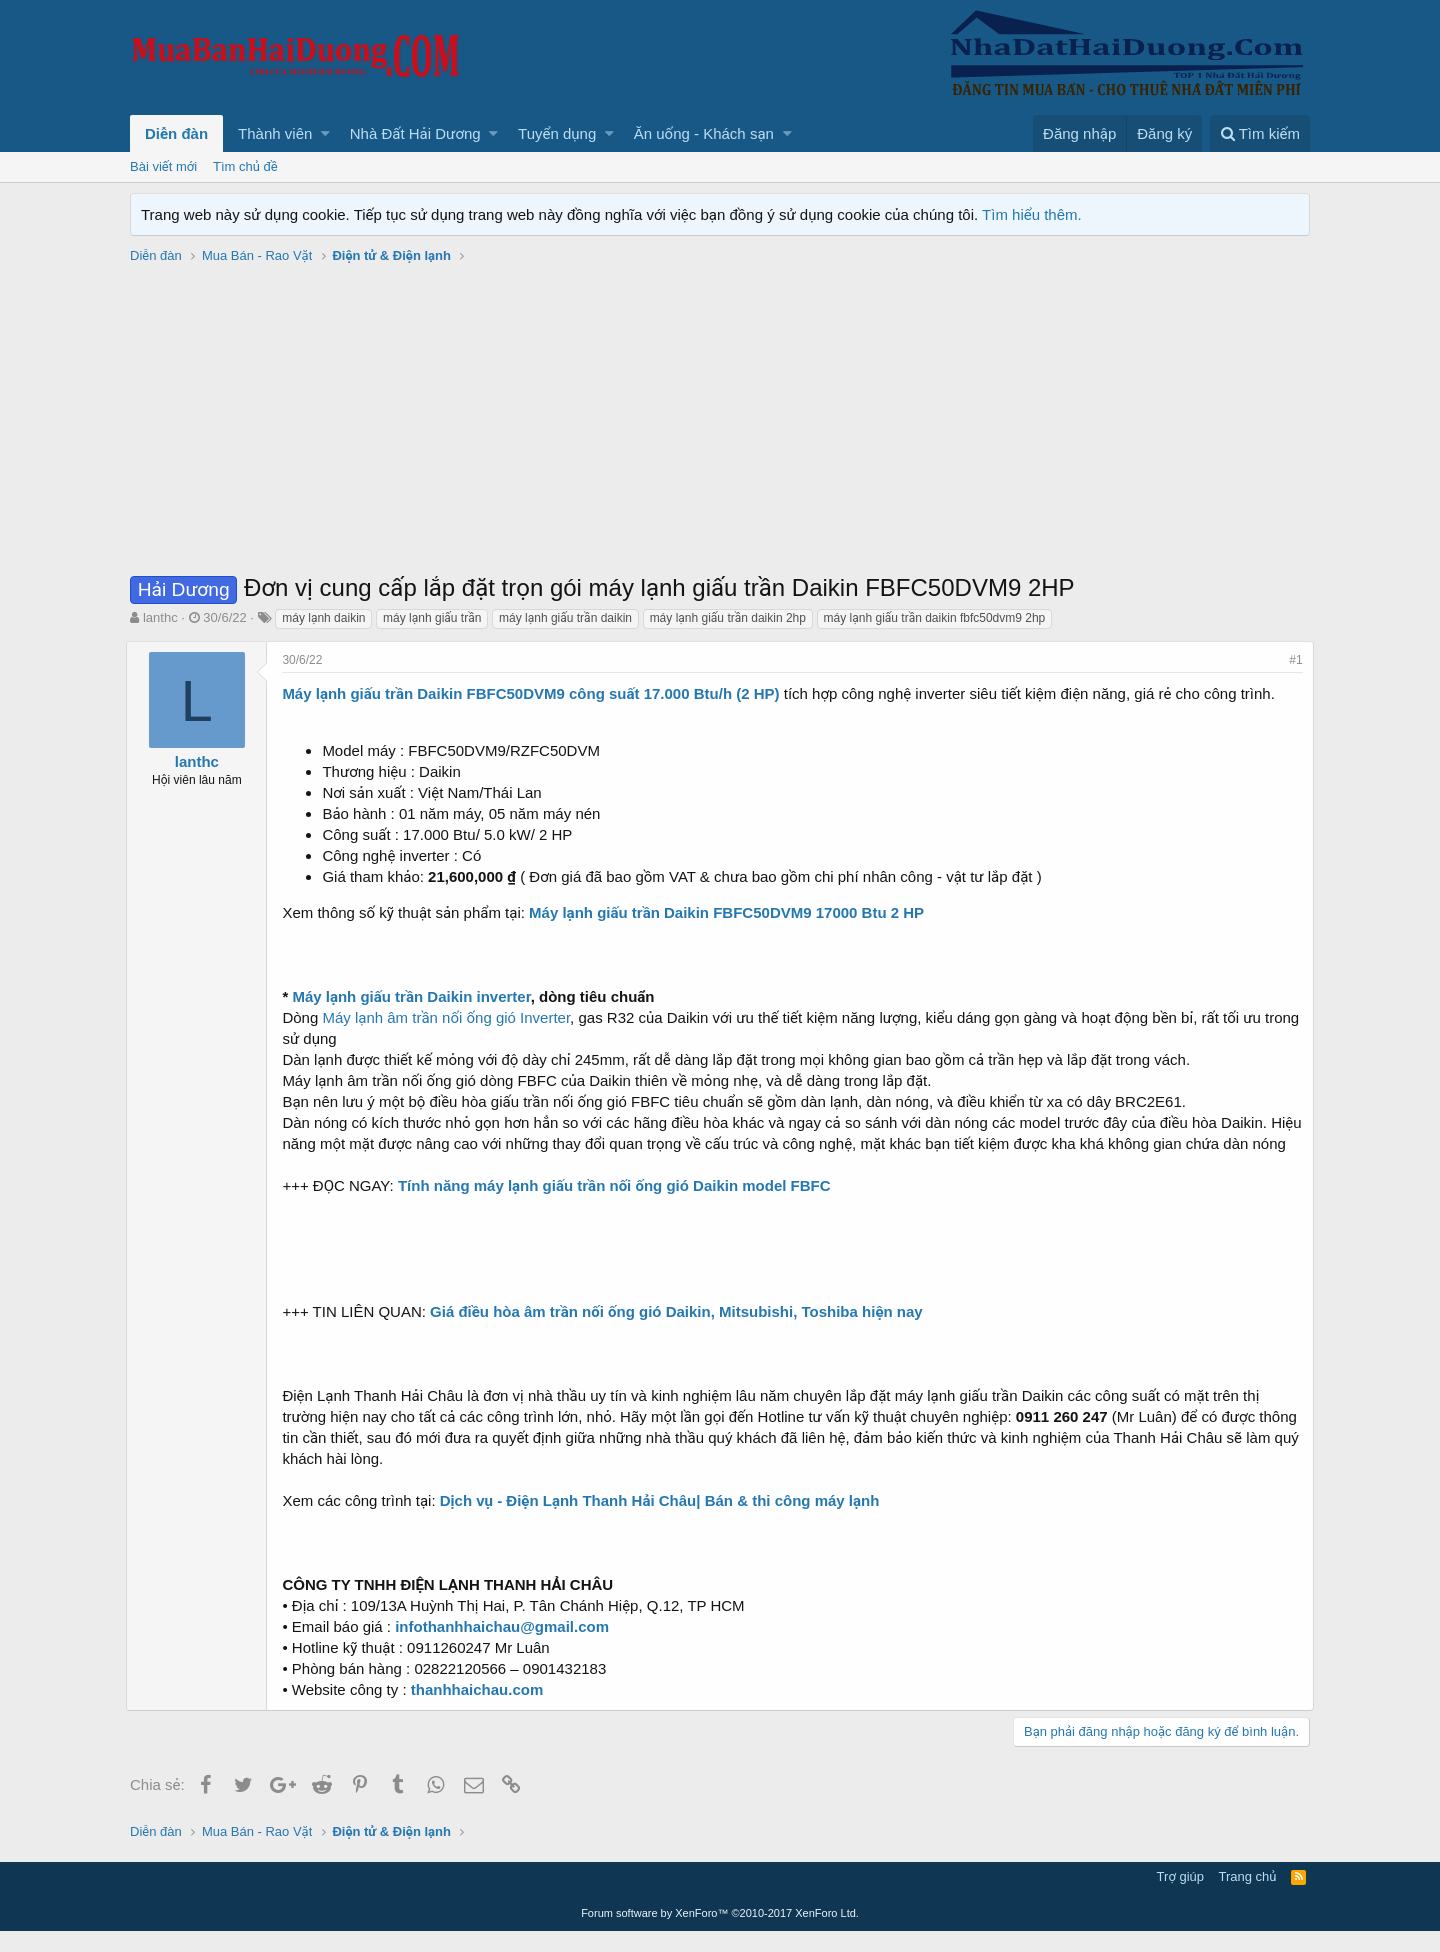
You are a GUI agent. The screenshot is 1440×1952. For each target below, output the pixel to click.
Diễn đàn (176, 133)
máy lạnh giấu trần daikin (565, 618)
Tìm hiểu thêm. (1032, 214)
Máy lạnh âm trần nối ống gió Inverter (450, 1017)
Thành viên (275, 133)
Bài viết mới (163, 166)
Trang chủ (1248, 1897)
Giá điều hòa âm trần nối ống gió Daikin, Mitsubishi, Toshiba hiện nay (680, 1332)
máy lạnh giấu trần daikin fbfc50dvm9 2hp (935, 618)
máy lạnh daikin (323, 618)
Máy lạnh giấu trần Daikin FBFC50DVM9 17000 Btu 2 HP (730, 912)
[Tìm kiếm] (1260, 133)
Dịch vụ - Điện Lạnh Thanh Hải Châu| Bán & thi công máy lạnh (663, 1521)
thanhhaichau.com (480, 1710)
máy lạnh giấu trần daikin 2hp (728, 618)
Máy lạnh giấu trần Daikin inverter (415, 996)
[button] (325, 133)
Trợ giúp (1180, 1897)
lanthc (160, 617)
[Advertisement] (720, 421)
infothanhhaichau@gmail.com (506, 1647)
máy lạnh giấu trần (432, 618)
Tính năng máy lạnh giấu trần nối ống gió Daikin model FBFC (618, 1206)
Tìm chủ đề (245, 166)
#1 (1292, 660)
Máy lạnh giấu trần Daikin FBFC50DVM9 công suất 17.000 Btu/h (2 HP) (534, 693)
